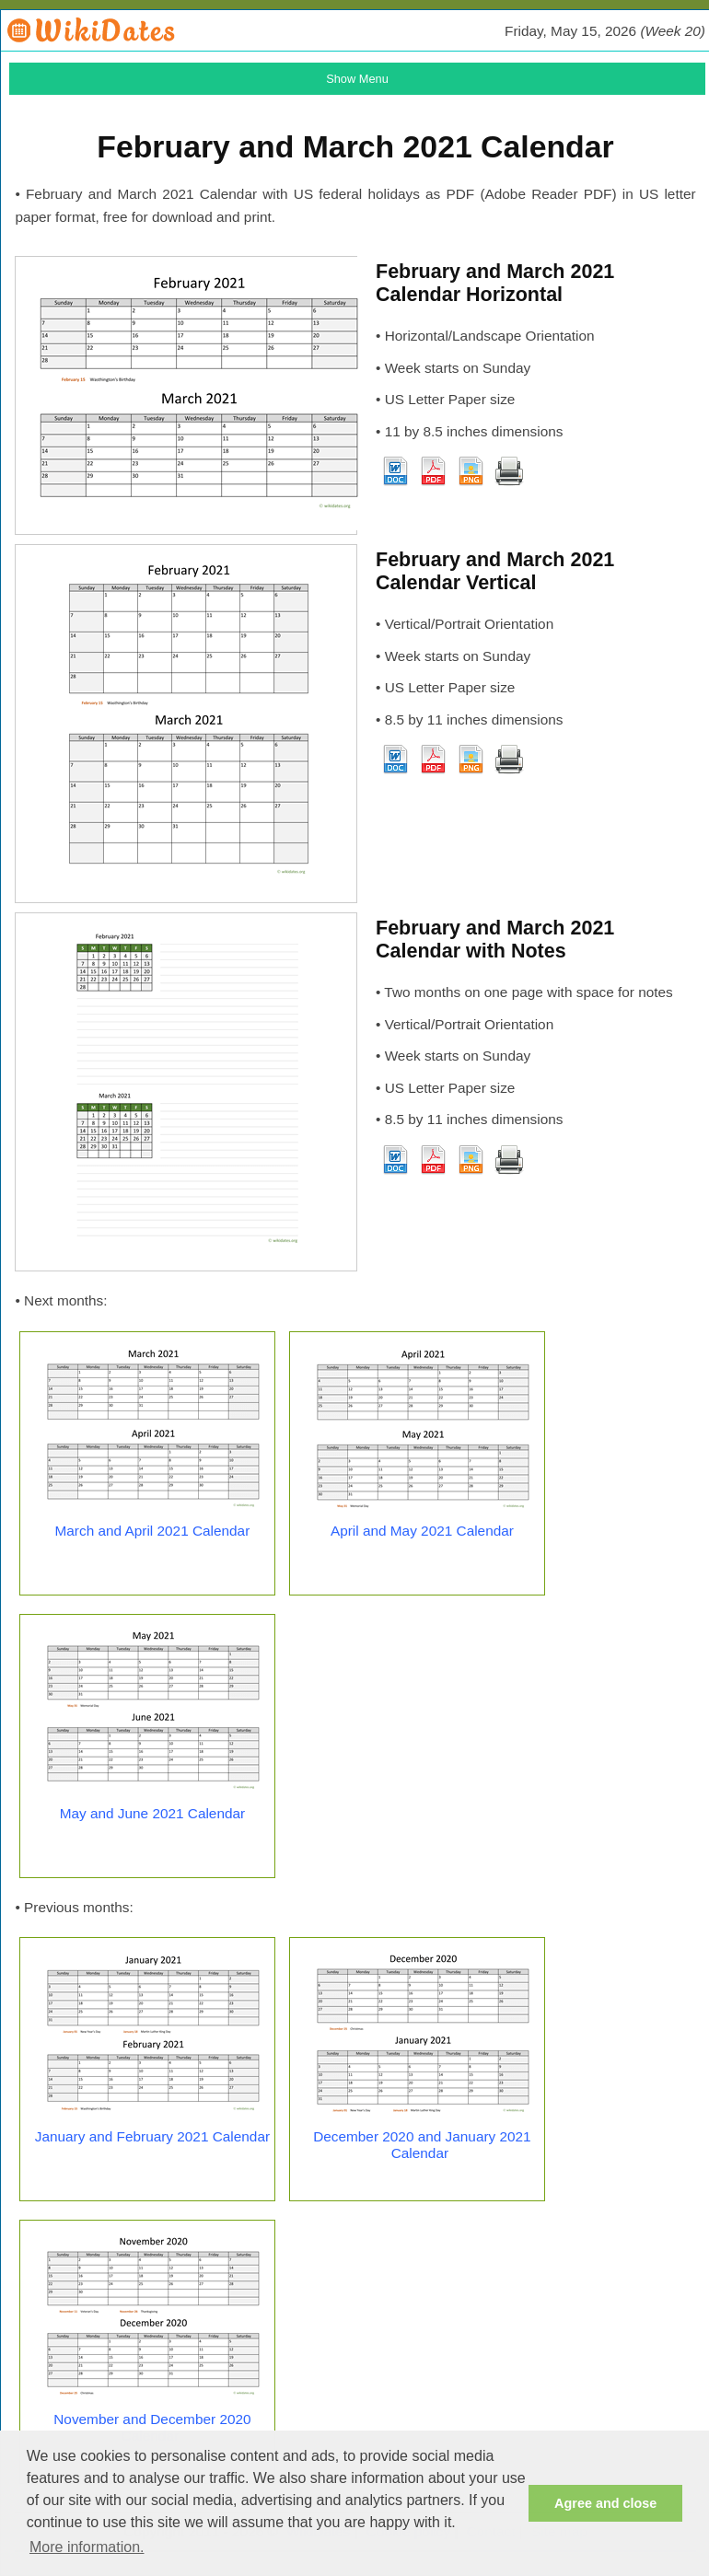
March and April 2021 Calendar (152, 1530)
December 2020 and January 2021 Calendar (422, 2145)
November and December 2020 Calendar (151, 2427)
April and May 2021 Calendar (422, 1530)
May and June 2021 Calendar (153, 1813)
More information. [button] (87, 2547)
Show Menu (357, 79)
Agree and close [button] (605, 2503)
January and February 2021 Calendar (152, 2136)
